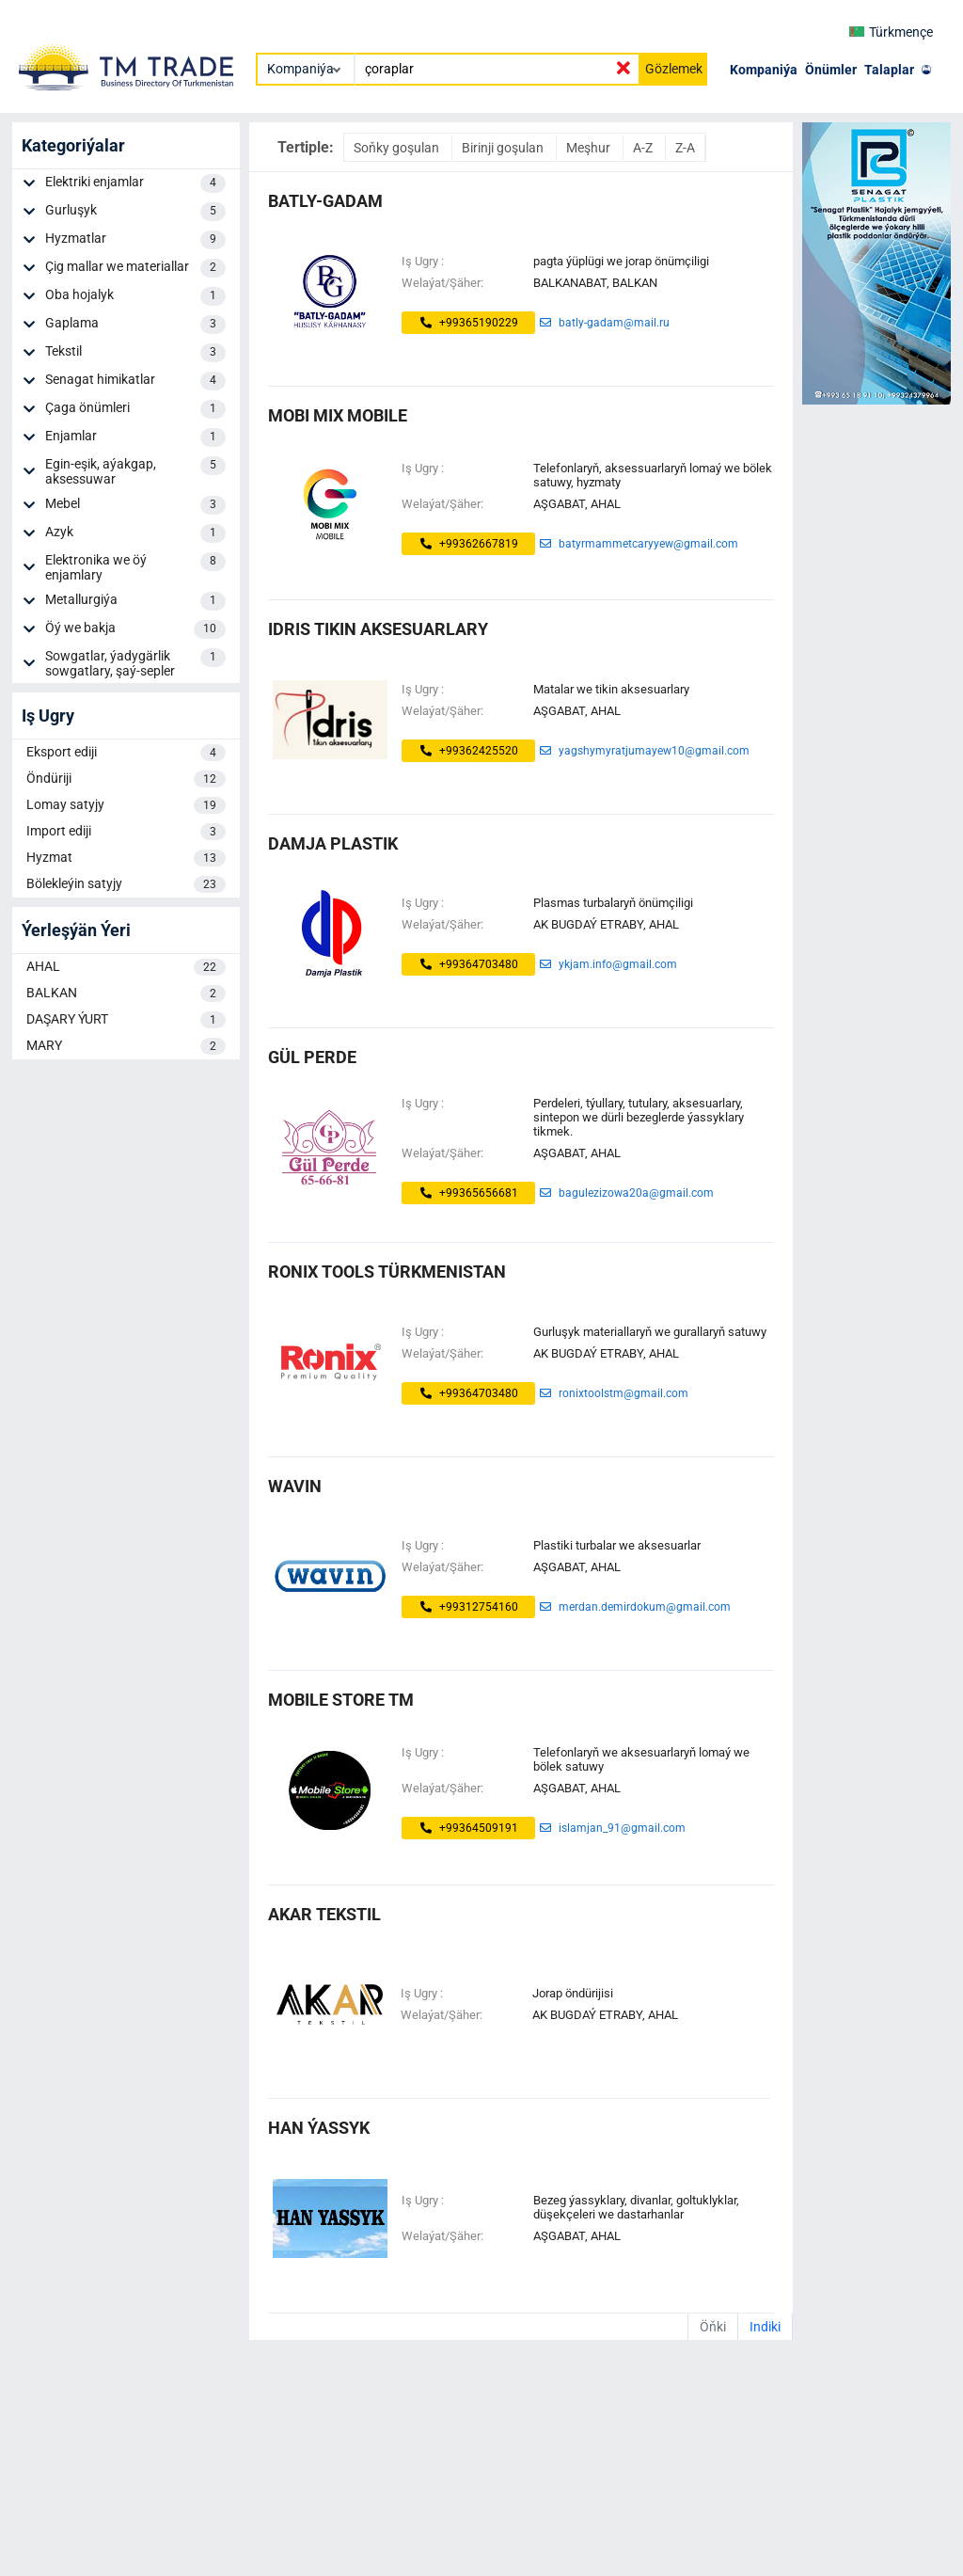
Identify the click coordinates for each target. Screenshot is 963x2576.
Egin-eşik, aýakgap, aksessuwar (135, 471)
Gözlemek (674, 68)
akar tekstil (324, 1914)
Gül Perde (312, 1057)
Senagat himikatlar (135, 381)
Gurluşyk (135, 211)
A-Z (644, 147)
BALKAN (126, 993)
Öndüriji (126, 779)
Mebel (135, 505)
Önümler (831, 69)
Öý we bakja (135, 629)
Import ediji (126, 831)
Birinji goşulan (504, 147)
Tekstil (135, 352)
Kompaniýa (763, 69)
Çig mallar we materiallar (135, 268)
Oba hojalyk (135, 296)
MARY (126, 1046)
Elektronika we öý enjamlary (135, 567)
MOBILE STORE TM (341, 1699)
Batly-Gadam (325, 201)
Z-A (685, 147)
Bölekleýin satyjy (126, 884)
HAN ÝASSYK (319, 2128)
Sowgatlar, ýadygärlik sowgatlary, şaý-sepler (135, 663)
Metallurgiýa (135, 601)
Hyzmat (126, 858)
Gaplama (135, 324)
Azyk (135, 533)
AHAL (126, 967)
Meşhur (589, 147)
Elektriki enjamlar (135, 183)
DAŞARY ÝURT (126, 1019)
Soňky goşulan (398, 147)
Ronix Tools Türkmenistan (387, 1271)
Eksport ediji (126, 752)
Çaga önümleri (135, 409)
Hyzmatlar (135, 240)
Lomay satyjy (126, 805)
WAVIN (295, 1486)
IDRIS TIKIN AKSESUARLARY (378, 629)
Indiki (765, 2326)
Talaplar (889, 69)
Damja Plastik (333, 843)
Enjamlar (135, 437)
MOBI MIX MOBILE (337, 415)
